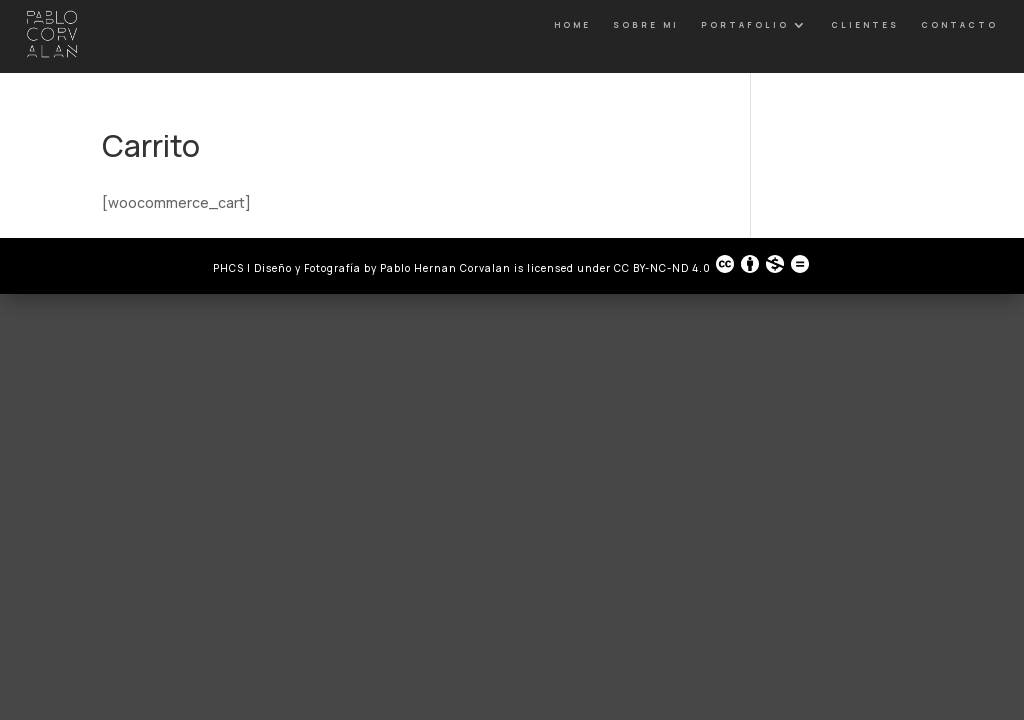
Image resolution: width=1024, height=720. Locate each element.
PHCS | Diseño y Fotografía (287, 268)
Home (572, 24)
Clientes (865, 24)
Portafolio (745, 24)
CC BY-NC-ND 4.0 (712, 264)
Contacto (959, 24)
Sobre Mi (646, 24)
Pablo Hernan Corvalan (447, 268)
